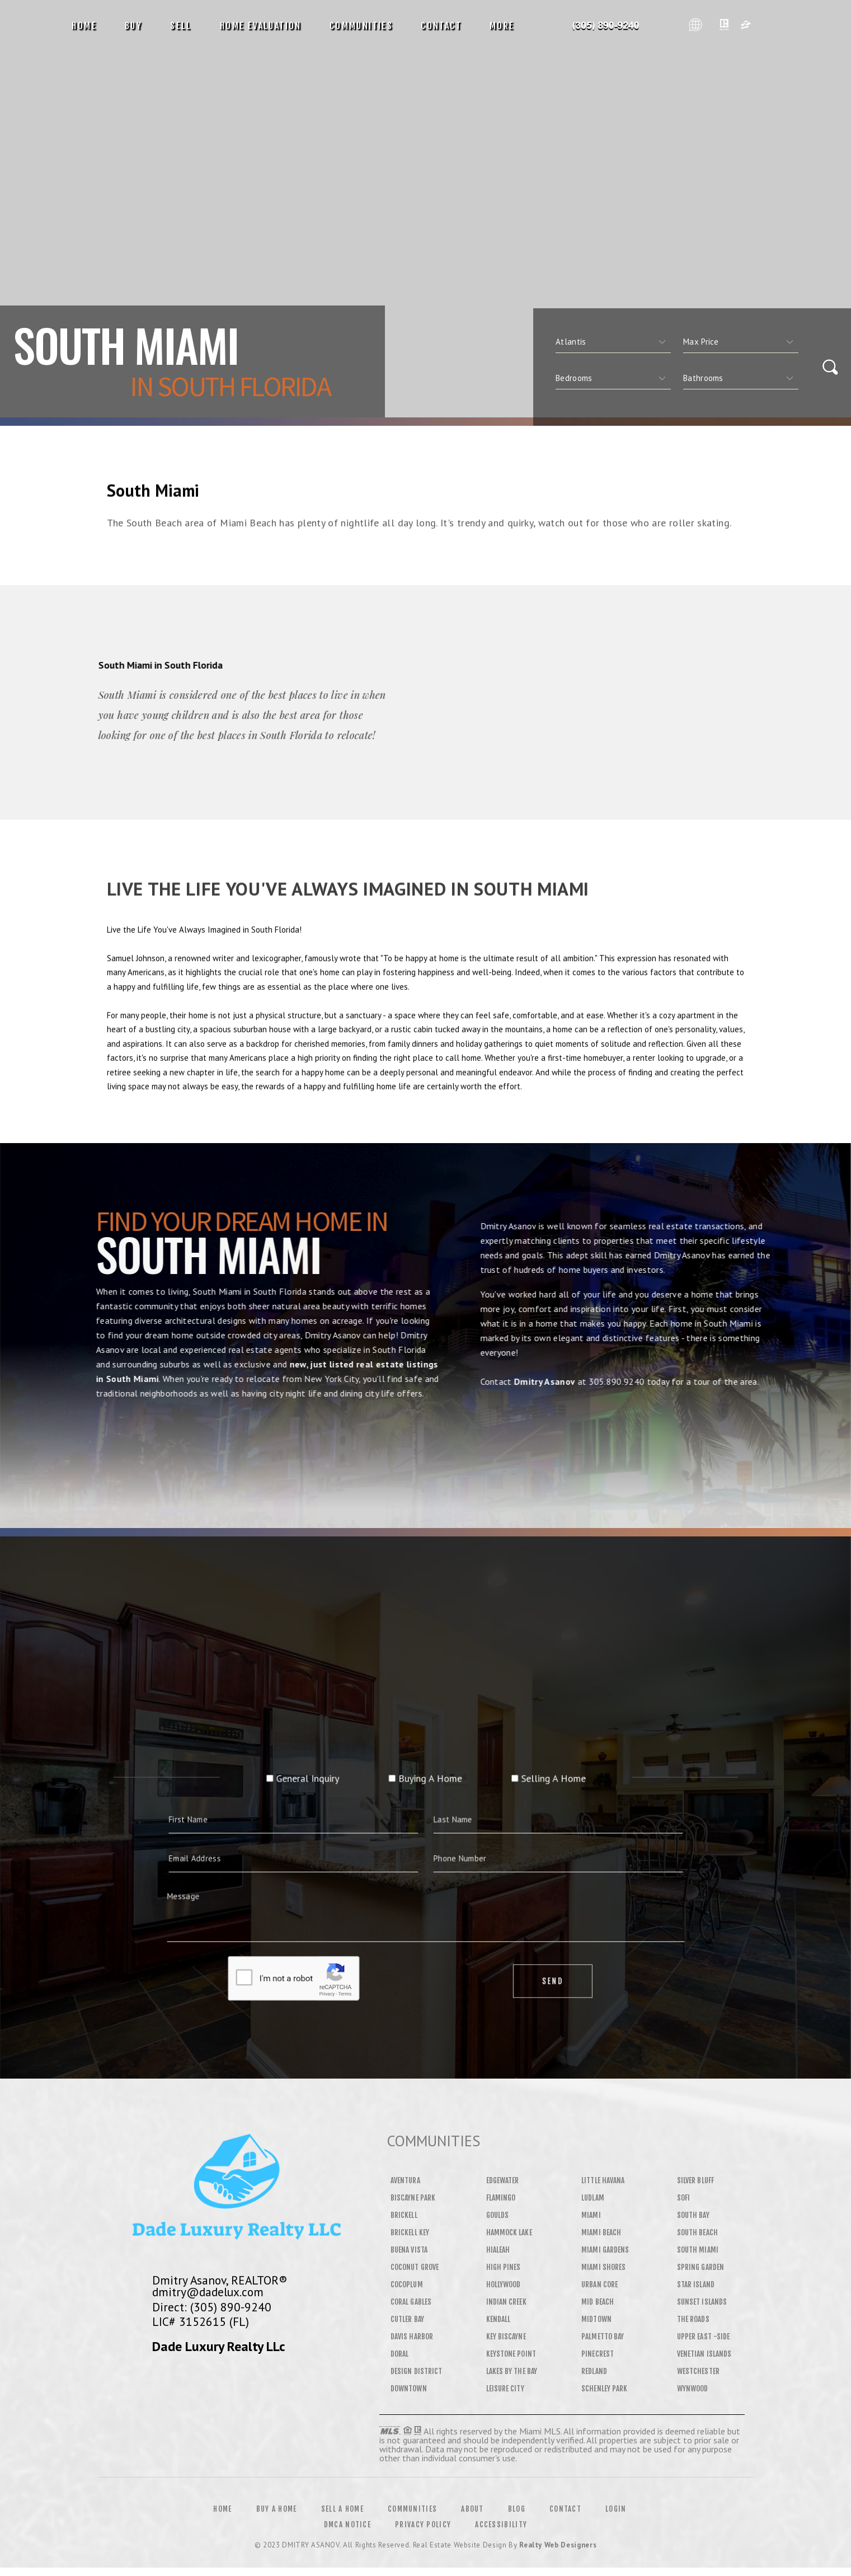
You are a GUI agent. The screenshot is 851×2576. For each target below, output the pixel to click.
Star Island (695, 2284)
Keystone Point (511, 2353)
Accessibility (501, 2524)
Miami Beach (601, 2232)
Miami (590, 2215)
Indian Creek (506, 2301)
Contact (441, 25)
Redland (594, 2371)
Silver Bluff (695, 2180)
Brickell (404, 2215)
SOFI (683, 2197)
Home (84, 25)
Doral (399, 2353)
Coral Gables (411, 2301)
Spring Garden (700, 2267)
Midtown (596, 2319)
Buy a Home (276, 2508)
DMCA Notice (347, 2524)
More (502, 25)
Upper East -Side (703, 2336)
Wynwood (692, 2388)
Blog (516, 2508)
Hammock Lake (509, 2232)
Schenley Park (604, 2388)
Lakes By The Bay (511, 2371)
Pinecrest (597, 2353)
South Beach (697, 2232)
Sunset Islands (702, 2301)
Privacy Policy (423, 2524)
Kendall (498, 2319)
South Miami (697, 2249)
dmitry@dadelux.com (208, 2292)
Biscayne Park (413, 2197)
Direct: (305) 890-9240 (211, 2307)
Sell (181, 25)
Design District (416, 2371)
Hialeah (498, 2249)
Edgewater (502, 2180)
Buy (133, 25)
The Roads (693, 2319)
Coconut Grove (415, 2267)
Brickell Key (410, 2232)
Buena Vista (409, 2249)
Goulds (497, 2215)
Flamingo (501, 2197)
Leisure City (505, 2388)
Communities (361, 25)
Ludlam (592, 2197)
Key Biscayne (506, 2336)
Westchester (698, 2371)
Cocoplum (407, 2284)
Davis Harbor (412, 2336)
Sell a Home (342, 2508)
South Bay (693, 2215)
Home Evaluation (261, 25)
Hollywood (503, 2284)
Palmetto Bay (602, 2336)
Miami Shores (603, 2267)
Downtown (409, 2388)
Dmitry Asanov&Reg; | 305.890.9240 (606, 25)
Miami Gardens (605, 2249)
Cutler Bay (407, 2319)
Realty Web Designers (557, 2545)
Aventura (405, 2180)
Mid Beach (597, 2301)
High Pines (503, 2267)
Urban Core (599, 2284)
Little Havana (602, 2180)
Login (616, 2508)
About (472, 2508)
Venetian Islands (704, 2353)
